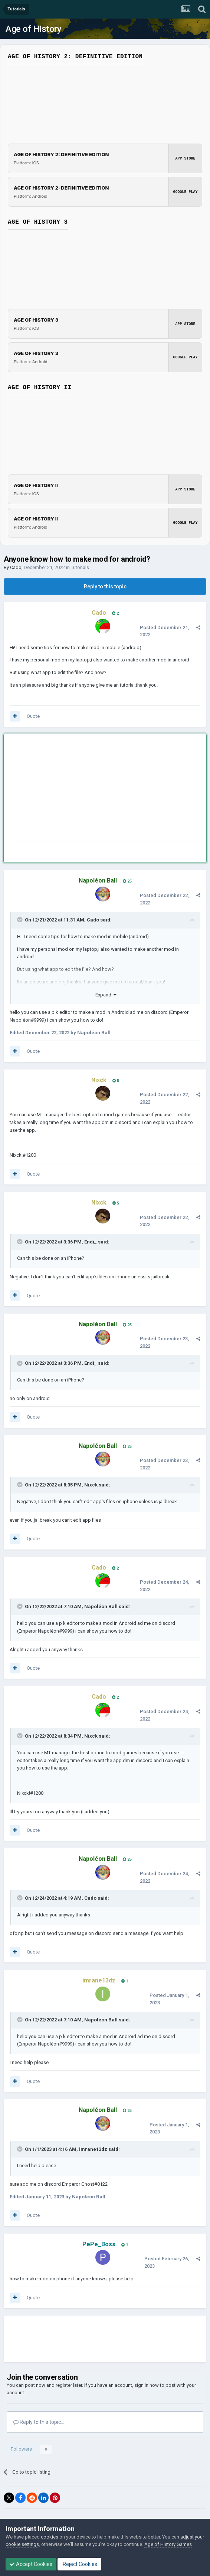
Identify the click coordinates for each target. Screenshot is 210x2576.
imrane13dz (93, 2149)
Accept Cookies (31, 2564)
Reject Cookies (79, 2564)
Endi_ (90, 1242)
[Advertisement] (96, 789)
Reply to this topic (105, 586)
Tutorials (80, 567)
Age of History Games (168, 2544)
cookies (49, 2537)
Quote (33, 716)
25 (127, 881)
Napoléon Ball (101, 1606)
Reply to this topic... (38, 2422)
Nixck (91, 1485)
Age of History (33, 29)
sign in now (146, 2385)
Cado (16, 567)
